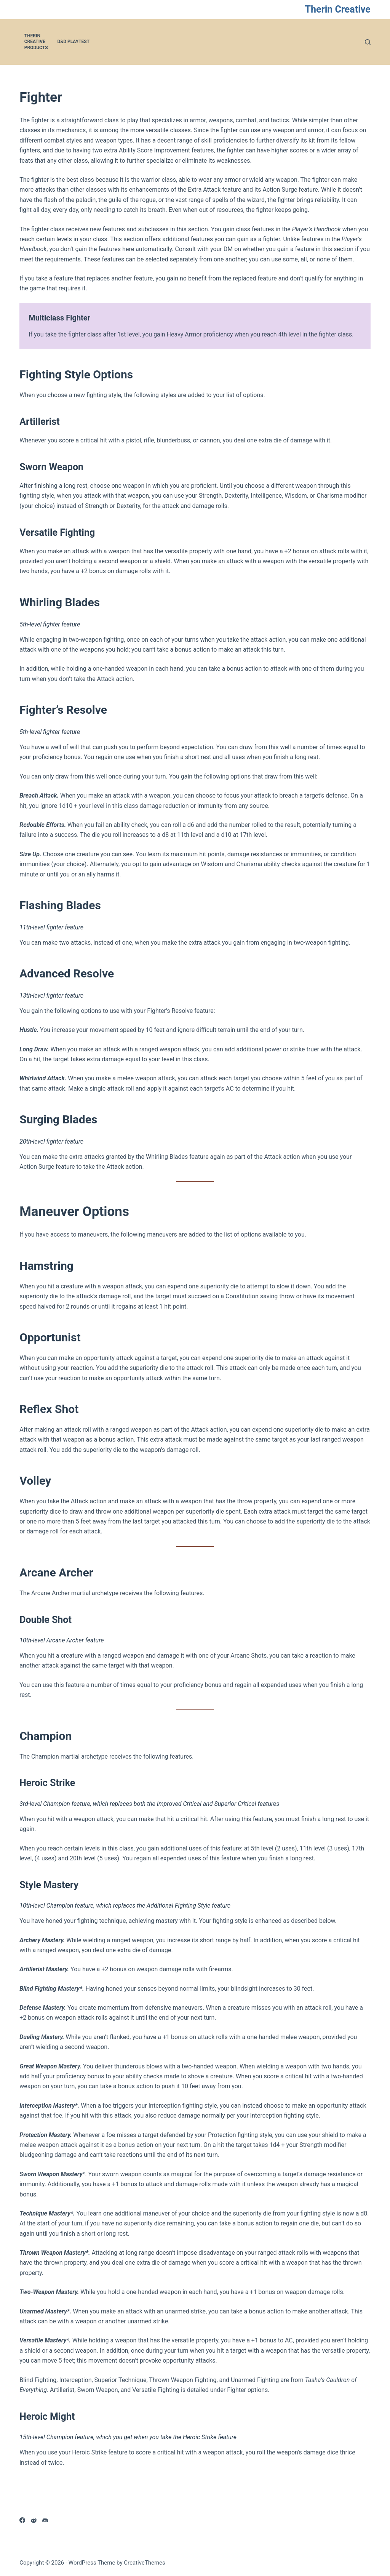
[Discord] (45, 2520)
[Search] (368, 42)
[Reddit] (34, 2520)
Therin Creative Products (36, 41)
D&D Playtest (74, 41)
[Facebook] (22, 2520)
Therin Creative (338, 9)
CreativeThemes (144, 2562)
